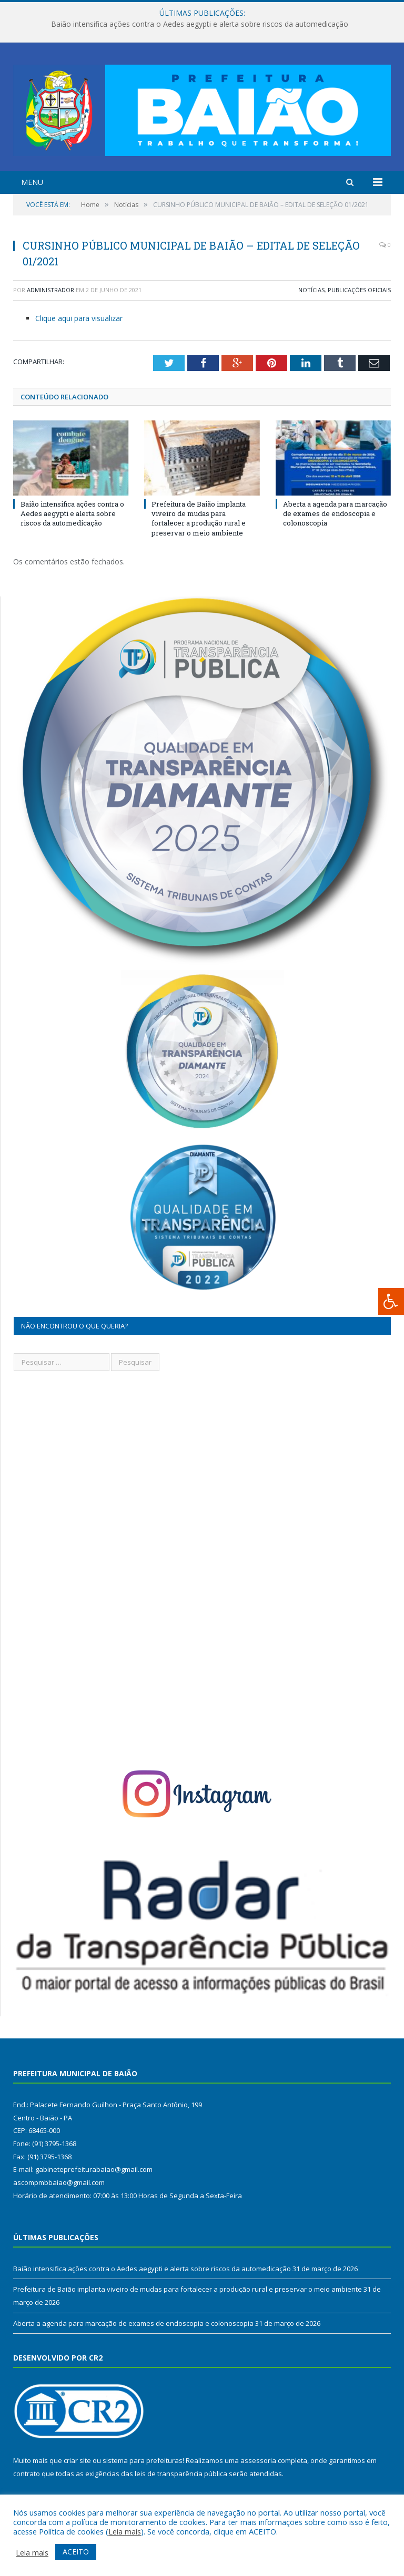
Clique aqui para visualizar (79, 318)
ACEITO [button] (76, 2552)
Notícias (311, 290)
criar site (77, 2460)
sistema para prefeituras (143, 2460)
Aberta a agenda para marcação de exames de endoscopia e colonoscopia (335, 513)
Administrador (50, 290)
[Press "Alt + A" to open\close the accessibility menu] (391, 1301)
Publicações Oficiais (359, 290)
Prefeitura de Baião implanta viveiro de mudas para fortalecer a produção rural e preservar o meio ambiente (199, 518)
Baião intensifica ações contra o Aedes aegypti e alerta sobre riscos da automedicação (199, 24)
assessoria (258, 2460)
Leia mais (124, 2531)
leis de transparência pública (181, 2473)
